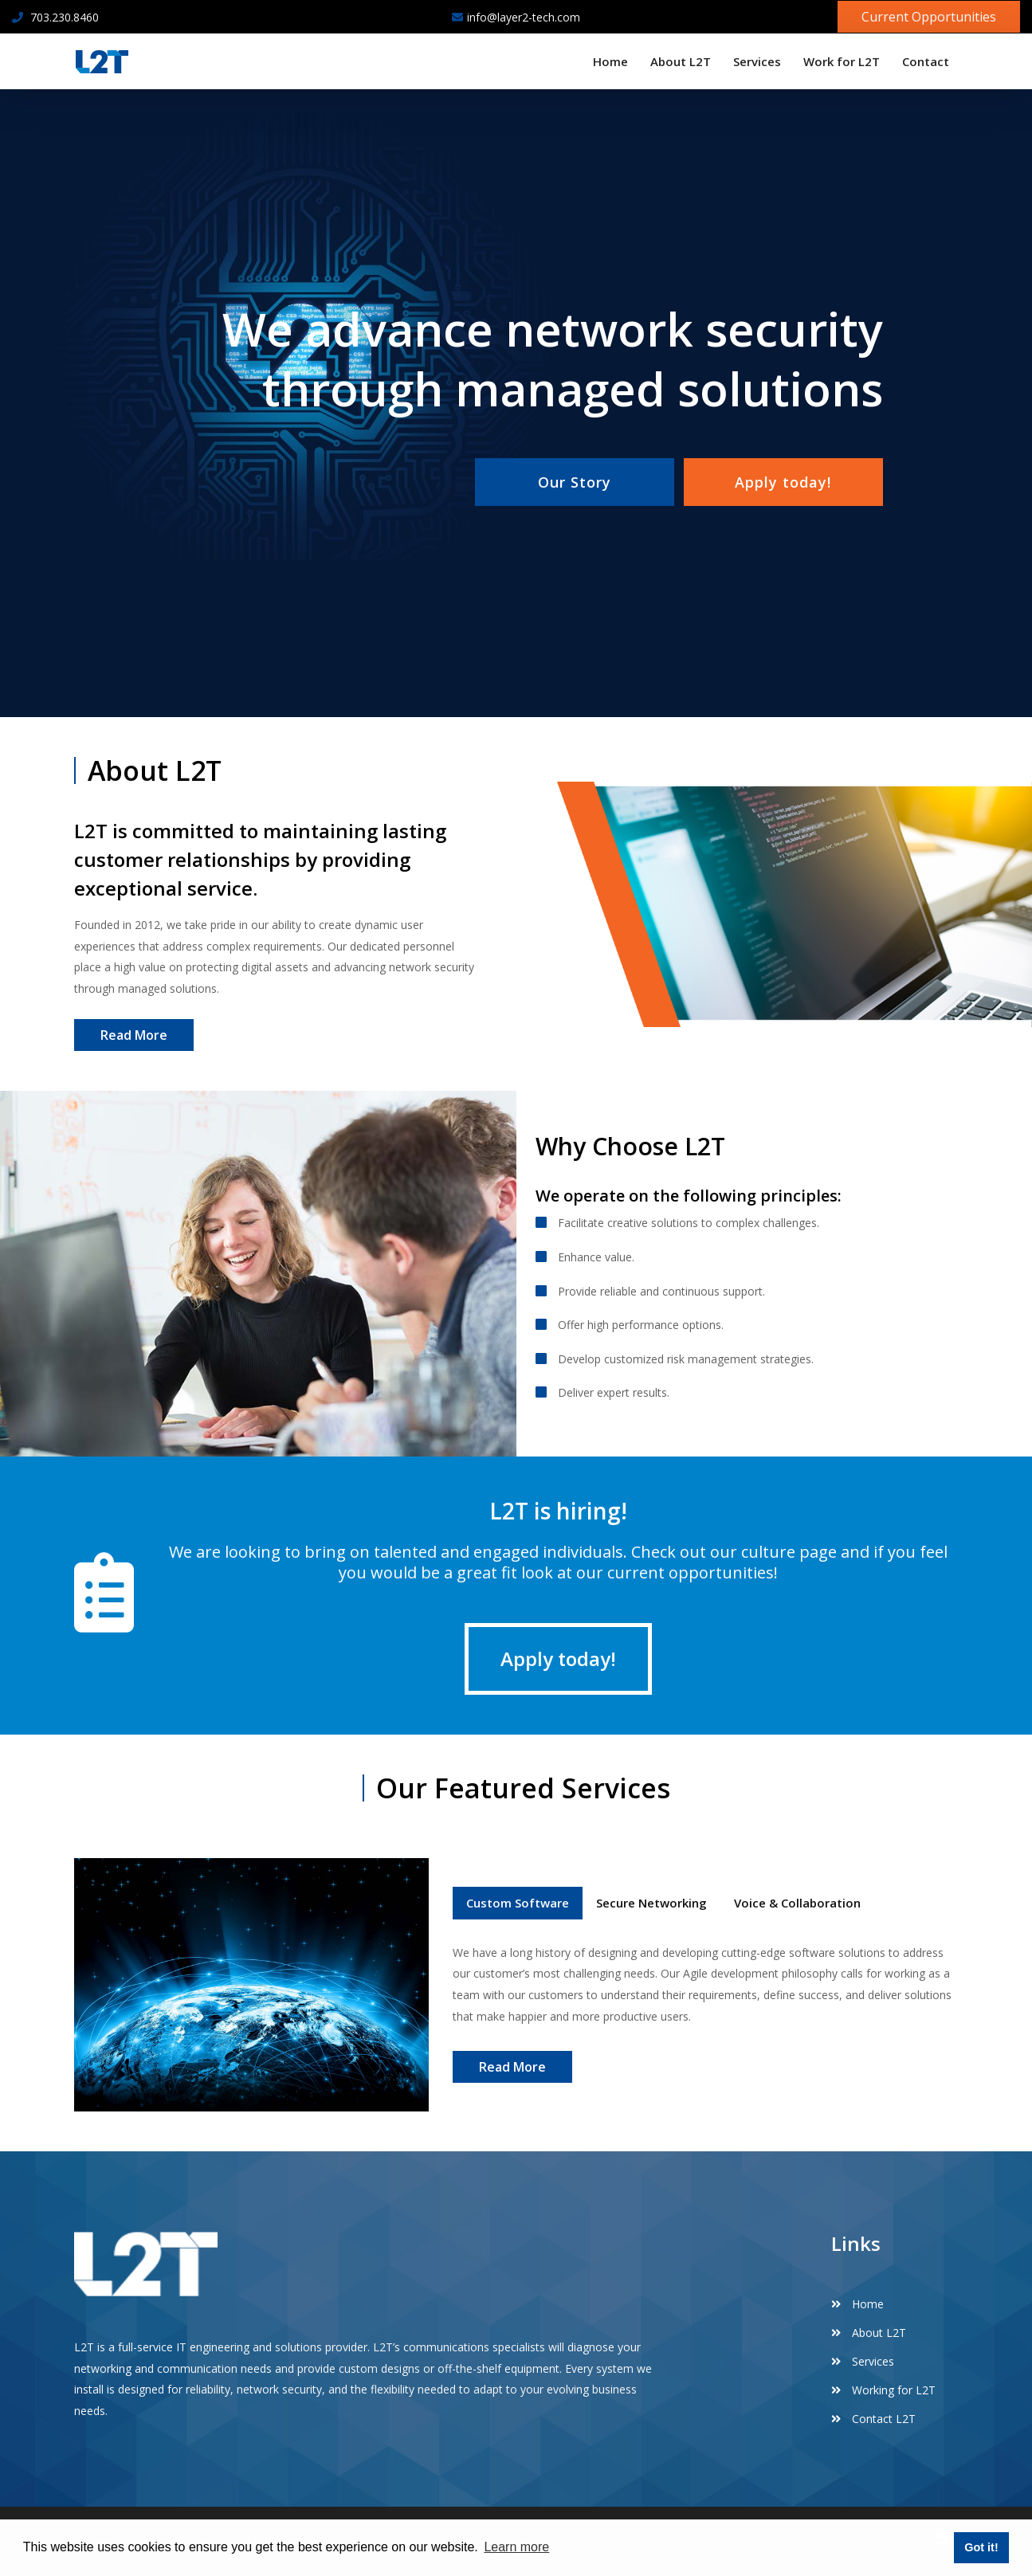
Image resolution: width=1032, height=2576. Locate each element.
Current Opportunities (928, 16)
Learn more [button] (516, 2547)
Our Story (574, 482)
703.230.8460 (55, 17)
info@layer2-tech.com (516, 17)
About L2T (680, 61)
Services (757, 61)
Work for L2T (841, 61)
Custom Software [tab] (517, 1903)
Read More (133, 1035)
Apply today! (783, 482)
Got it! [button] (981, 2547)
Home (610, 61)
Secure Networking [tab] (651, 1903)
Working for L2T (883, 2390)
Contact (925, 61)
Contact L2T (873, 2418)
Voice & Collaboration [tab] (797, 1903)
